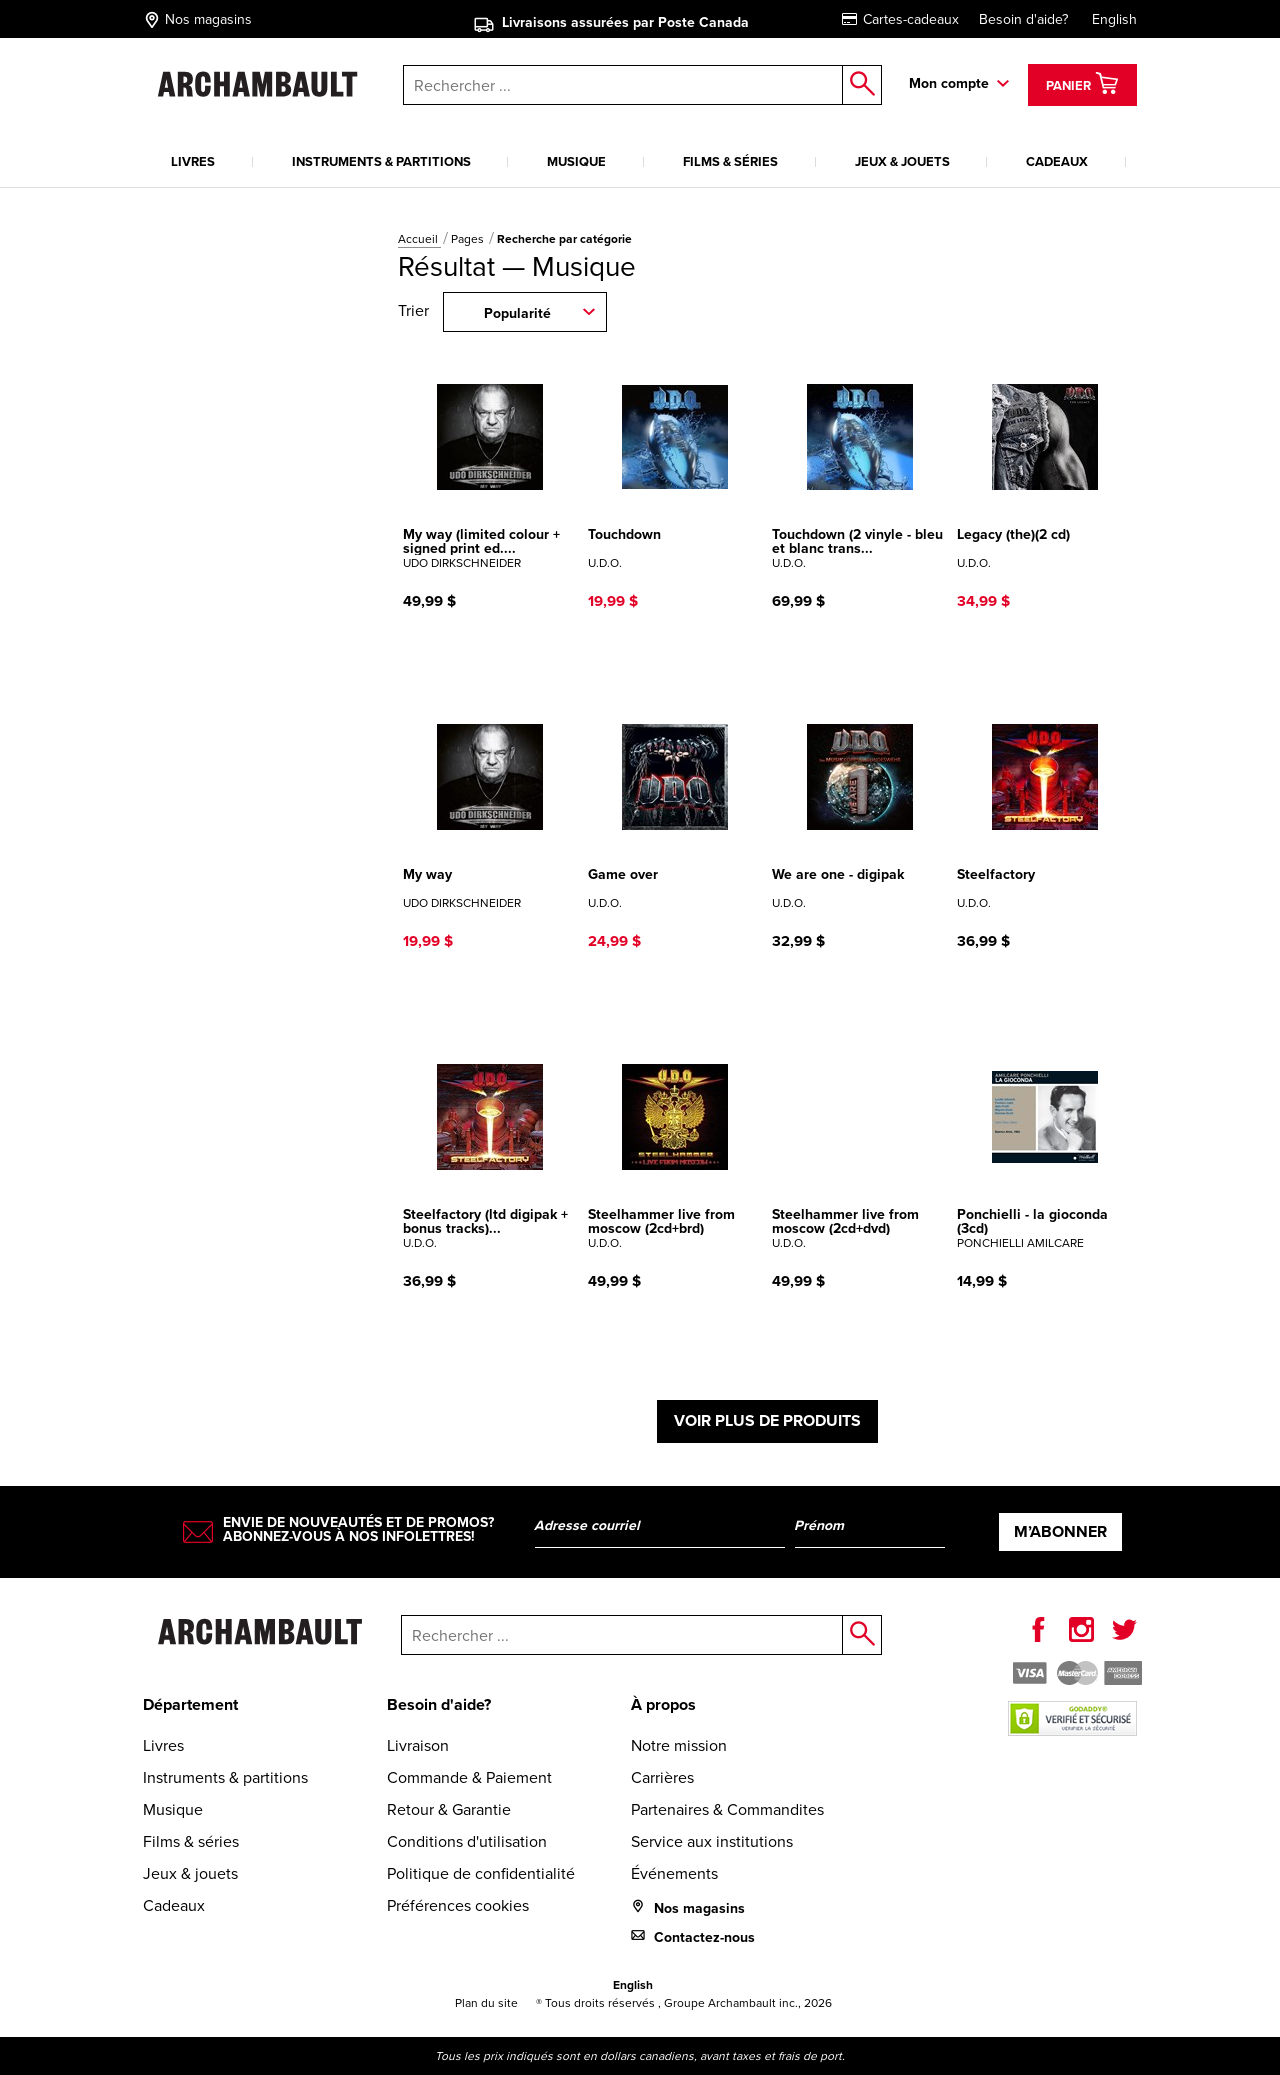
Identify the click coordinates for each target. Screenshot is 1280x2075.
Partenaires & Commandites (727, 1809)
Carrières (662, 1777)
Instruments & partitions (381, 161)
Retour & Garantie (449, 1809)
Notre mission (679, 1745)
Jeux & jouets (902, 161)
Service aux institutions (712, 1841)
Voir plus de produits (767, 1420)
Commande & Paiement (469, 1777)
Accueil (419, 238)
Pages (469, 238)
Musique (576, 161)
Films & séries (730, 161)
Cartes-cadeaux (900, 19)
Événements (674, 1873)
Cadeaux (1057, 161)
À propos (663, 1704)
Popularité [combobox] (517, 313)
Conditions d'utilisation (467, 1841)
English (1114, 19)
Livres (193, 161)
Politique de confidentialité (481, 1873)
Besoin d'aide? (1023, 19)
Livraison (418, 1745)
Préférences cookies (458, 1905)
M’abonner (1060, 1531)
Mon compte (949, 83)
